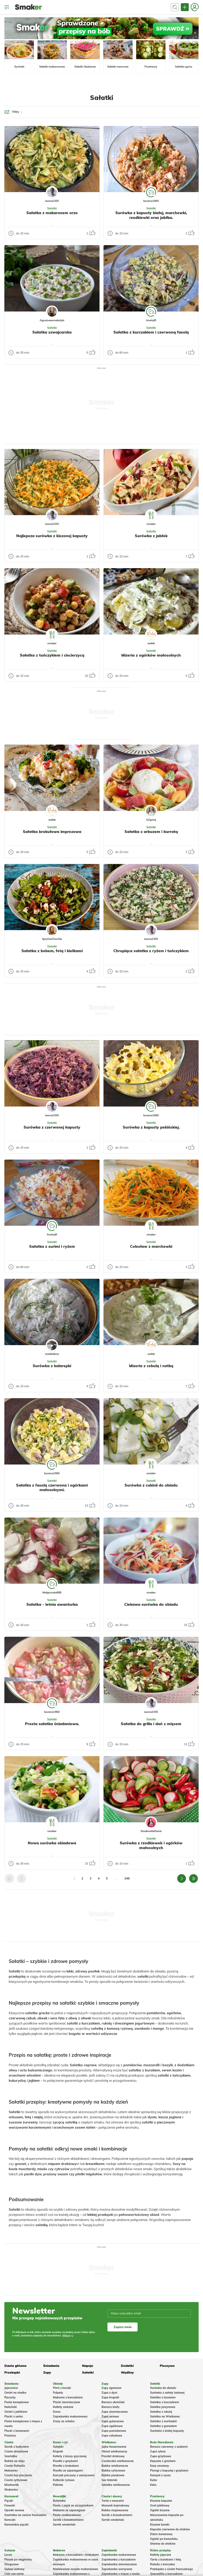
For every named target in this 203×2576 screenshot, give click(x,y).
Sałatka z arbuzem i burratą (151, 831)
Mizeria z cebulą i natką (151, 1365)
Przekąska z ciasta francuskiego (171, 2569)
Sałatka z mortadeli (163, 2421)
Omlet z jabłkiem (15, 2411)
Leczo (8, 2555)
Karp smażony (159, 2466)
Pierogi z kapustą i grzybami (169, 2470)
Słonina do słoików (162, 2543)
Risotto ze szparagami (68, 2470)
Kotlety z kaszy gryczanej (70, 2456)
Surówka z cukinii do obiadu (151, 1485)
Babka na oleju (14, 2461)
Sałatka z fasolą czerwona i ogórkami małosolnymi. (52, 1487)
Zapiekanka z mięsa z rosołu (121, 2574)
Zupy (47, 2372)
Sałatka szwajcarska (52, 332)
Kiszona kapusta (161, 2500)
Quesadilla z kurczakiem (166, 2574)
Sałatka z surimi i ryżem (52, 1246)
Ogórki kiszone (160, 2510)
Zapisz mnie (123, 2327)
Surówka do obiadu (163, 2388)
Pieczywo (167, 2366)
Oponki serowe (14, 2510)
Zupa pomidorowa (114, 2431)
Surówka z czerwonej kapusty (52, 1127)
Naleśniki (10, 2407)
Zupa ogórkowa (112, 2426)
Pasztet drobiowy (113, 2456)
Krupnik (58, 2451)
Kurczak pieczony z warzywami (74, 2475)
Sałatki (52, 208)
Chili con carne (14, 2574)
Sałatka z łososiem (163, 2397)
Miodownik (11, 2485)
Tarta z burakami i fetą (165, 2559)
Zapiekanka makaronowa (70, 2416)
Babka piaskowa (113, 2475)
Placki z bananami (16, 2431)
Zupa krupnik (110, 2397)
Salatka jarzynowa (162, 2407)
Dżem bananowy (161, 2534)
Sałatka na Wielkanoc (165, 2416)
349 (127, 1878)
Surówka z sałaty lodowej (167, 2392)
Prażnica (10, 2435)
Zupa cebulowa (112, 2435)
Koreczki (9, 2520)
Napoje (87, 2366)
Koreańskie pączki (16, 2524)
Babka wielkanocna (115, 2466)
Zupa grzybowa (160, 2456)
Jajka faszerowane (114, 2446)
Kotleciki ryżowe (64, 2480)
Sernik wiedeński (64, 2524)
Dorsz (56, 2411)
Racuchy (10, 2397)
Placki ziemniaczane (66, 2402)
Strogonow (11, 2564)
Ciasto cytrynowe (15, 2480)
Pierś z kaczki (62, 2388)
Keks (153, 2485)
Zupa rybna (158, 2451)
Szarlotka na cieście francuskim (25, 2515)
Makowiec (11, 2470)
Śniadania (51, 2366)
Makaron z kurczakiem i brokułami (76, 2555)
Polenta (58, 2485)
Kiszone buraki (159, 2524)
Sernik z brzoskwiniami (68, 2520)
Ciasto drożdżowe (16, 2451)
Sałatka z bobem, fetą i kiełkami (52, 950)
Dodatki (127, 2366)
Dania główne (15, 2366)
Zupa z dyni (109, 2392)
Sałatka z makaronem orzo (52, 212)
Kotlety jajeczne (160, 2555)
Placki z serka (13, 2416)
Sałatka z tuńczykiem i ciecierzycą (52, 655)
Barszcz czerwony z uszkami (169, 2446)
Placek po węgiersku (18, 2559)
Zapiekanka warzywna (117, 2569)
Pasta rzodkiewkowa (67, 2515)
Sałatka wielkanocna (116, 2485)
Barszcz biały (111, 2407)
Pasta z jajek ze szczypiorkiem (73, 2505)
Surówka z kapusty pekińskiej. (151, 1127)
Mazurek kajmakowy (115, 2505)
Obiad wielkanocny (114, 2451)
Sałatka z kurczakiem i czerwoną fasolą (151, 332)
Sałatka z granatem (163, 2426)
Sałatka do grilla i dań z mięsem (151, 1723)
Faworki (9, 2505)
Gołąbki (58, 2446)
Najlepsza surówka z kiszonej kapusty (52, 535)
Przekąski (12, 2372)
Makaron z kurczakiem (68, 2397)
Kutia (153, 2480)
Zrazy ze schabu (64, 2421)
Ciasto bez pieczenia (18, 2475)
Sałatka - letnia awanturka (52, 1604)
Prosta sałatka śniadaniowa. (52, 1723)
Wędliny (127, 2372)
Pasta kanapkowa (16, 2402)
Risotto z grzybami (65, 2461)
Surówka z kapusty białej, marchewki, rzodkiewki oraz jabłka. (151, 215)
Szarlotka (10, 2456)
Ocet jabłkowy (159, 2505)
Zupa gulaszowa (113, 2421)
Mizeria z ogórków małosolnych (151, 655)
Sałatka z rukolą (161, 2411)
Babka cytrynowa (113, 2470)
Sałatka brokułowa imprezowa (52, 831)
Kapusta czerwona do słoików (170, 2529)
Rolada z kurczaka (162, 2564)
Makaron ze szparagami (69, 2510)
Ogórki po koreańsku (164, 2539)
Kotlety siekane (63, 2407)
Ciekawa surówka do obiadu (151, 1604)
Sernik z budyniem (16, 2446)
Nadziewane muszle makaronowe (75, 2569)
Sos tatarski (109, 2480)
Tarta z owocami (113, 2500)
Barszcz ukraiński (113, 2402)
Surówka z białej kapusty (167, 2431)
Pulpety (58, 2392)
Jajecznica (11, 2388)
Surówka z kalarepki (52, 1365)
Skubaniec (11, 2489)
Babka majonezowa (115, 2510)
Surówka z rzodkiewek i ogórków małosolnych (151, 1845)
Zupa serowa (110, 2416)
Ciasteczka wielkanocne (118, 2461)
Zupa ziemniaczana (115, 2411)
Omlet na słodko (15, 2392)
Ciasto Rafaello (14, 2466)
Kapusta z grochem (163, 2461)
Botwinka (59, 2500)
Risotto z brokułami (66, 2466)
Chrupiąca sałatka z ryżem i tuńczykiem (151, 950)
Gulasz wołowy (14, 2569)
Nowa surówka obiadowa (52, 1843)
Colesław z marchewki (151, 1246)
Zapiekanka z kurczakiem (119, 2559)
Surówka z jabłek (151, 535)
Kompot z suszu (160, 2475)
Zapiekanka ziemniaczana (119, 2564)
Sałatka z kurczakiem (164, 2402)
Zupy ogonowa (111, 2388)
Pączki (8, 2500)
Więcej (66, 2335)
